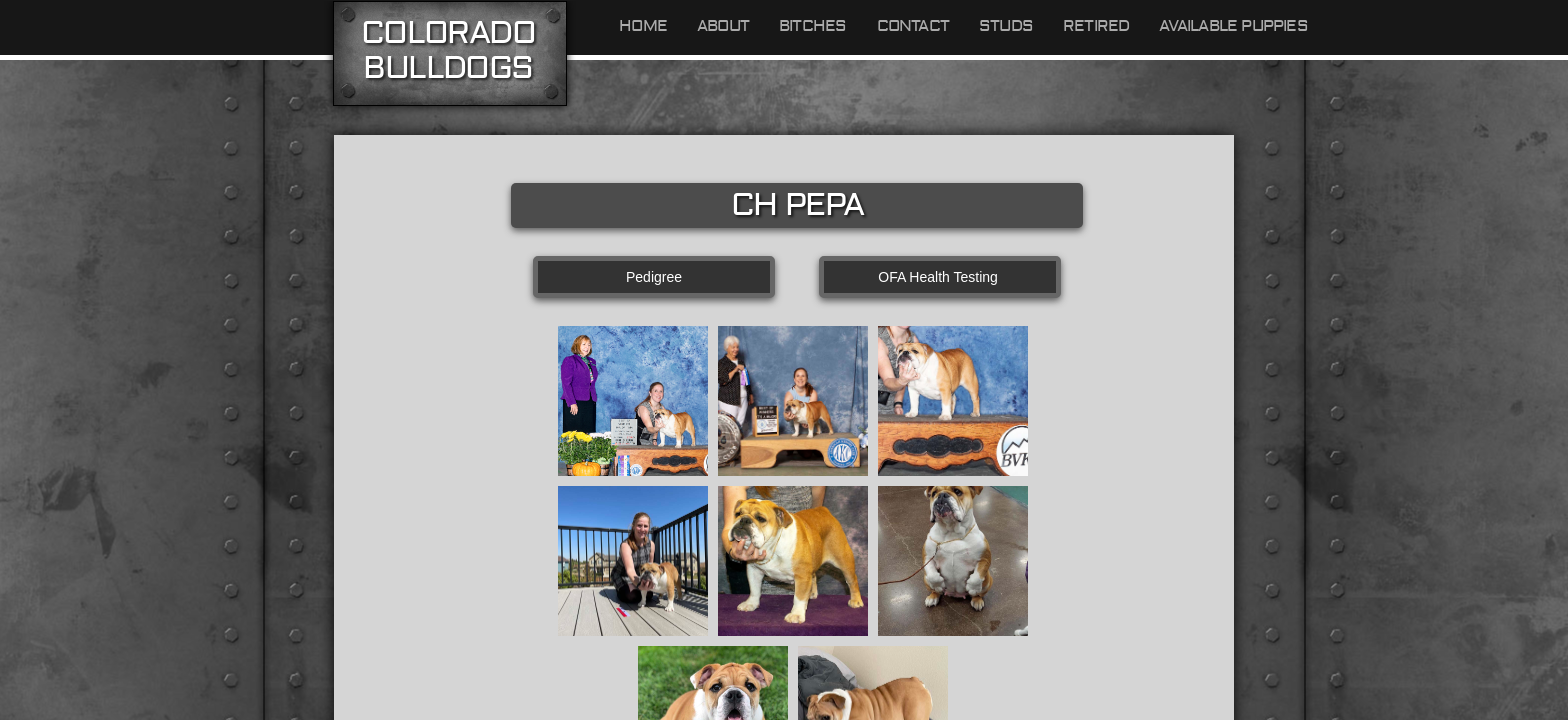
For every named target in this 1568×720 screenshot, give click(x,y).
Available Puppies (1233, 26)
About (723, 26)
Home (643, 26)
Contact (913, 26)
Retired (1096, 26)
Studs (1006, 26)
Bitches (812, 26)
